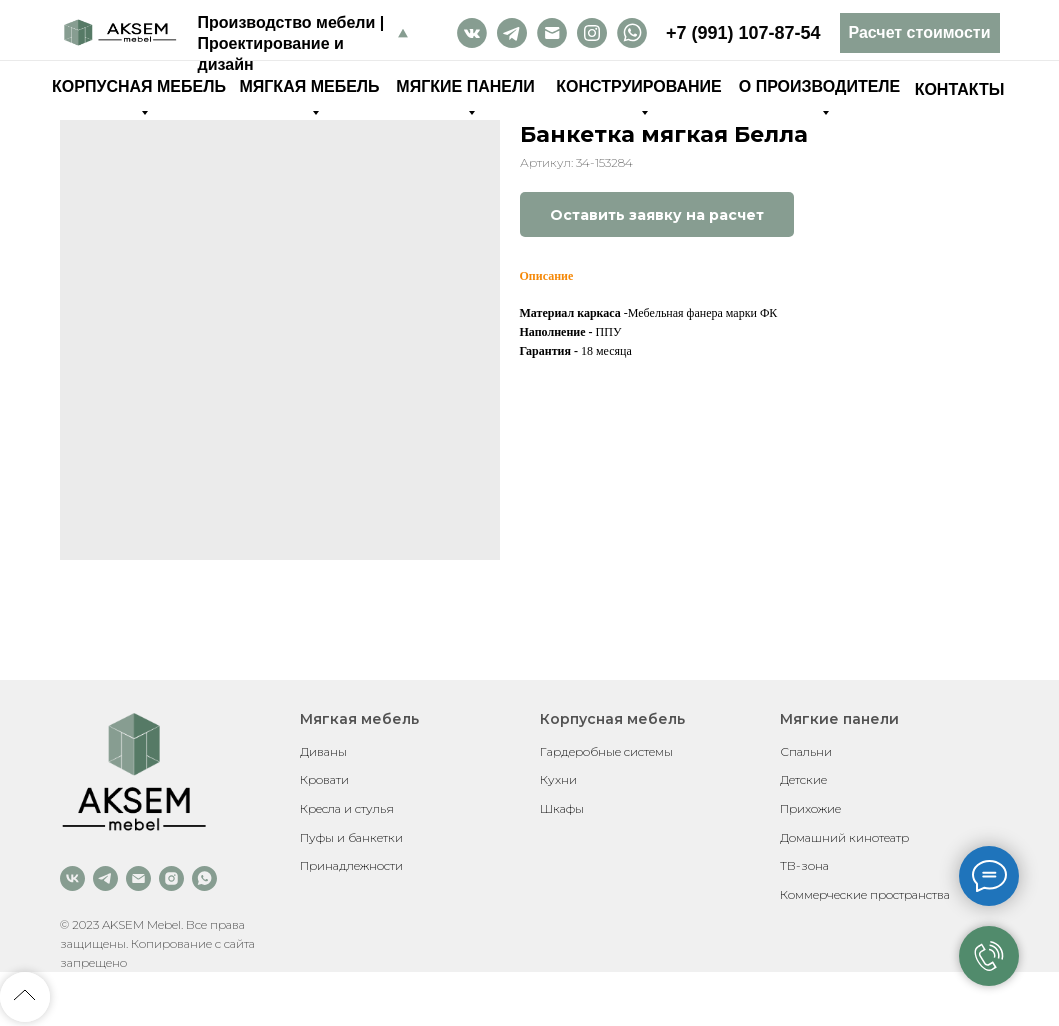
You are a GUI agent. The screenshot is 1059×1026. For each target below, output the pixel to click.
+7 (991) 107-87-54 (743, 33)
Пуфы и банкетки (351, 837)
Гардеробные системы (606, 751)
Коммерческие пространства (865, 894)
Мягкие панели (839, 719)
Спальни (806, 751)
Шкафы (562, 808)
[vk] (72, 878)
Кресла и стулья (347, 808)
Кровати (324, 779)
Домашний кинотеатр (844, 837)
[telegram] (105, 878)
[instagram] (171, 878)
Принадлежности (351, 865)
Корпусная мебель (612, 719)
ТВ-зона (804, 865)
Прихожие (810, 808)
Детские (803, 779)
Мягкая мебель (359, 719)
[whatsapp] (204, 878)
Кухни (558, 779)
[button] (920, 33)
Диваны (323, 751)
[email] (138, 878)
